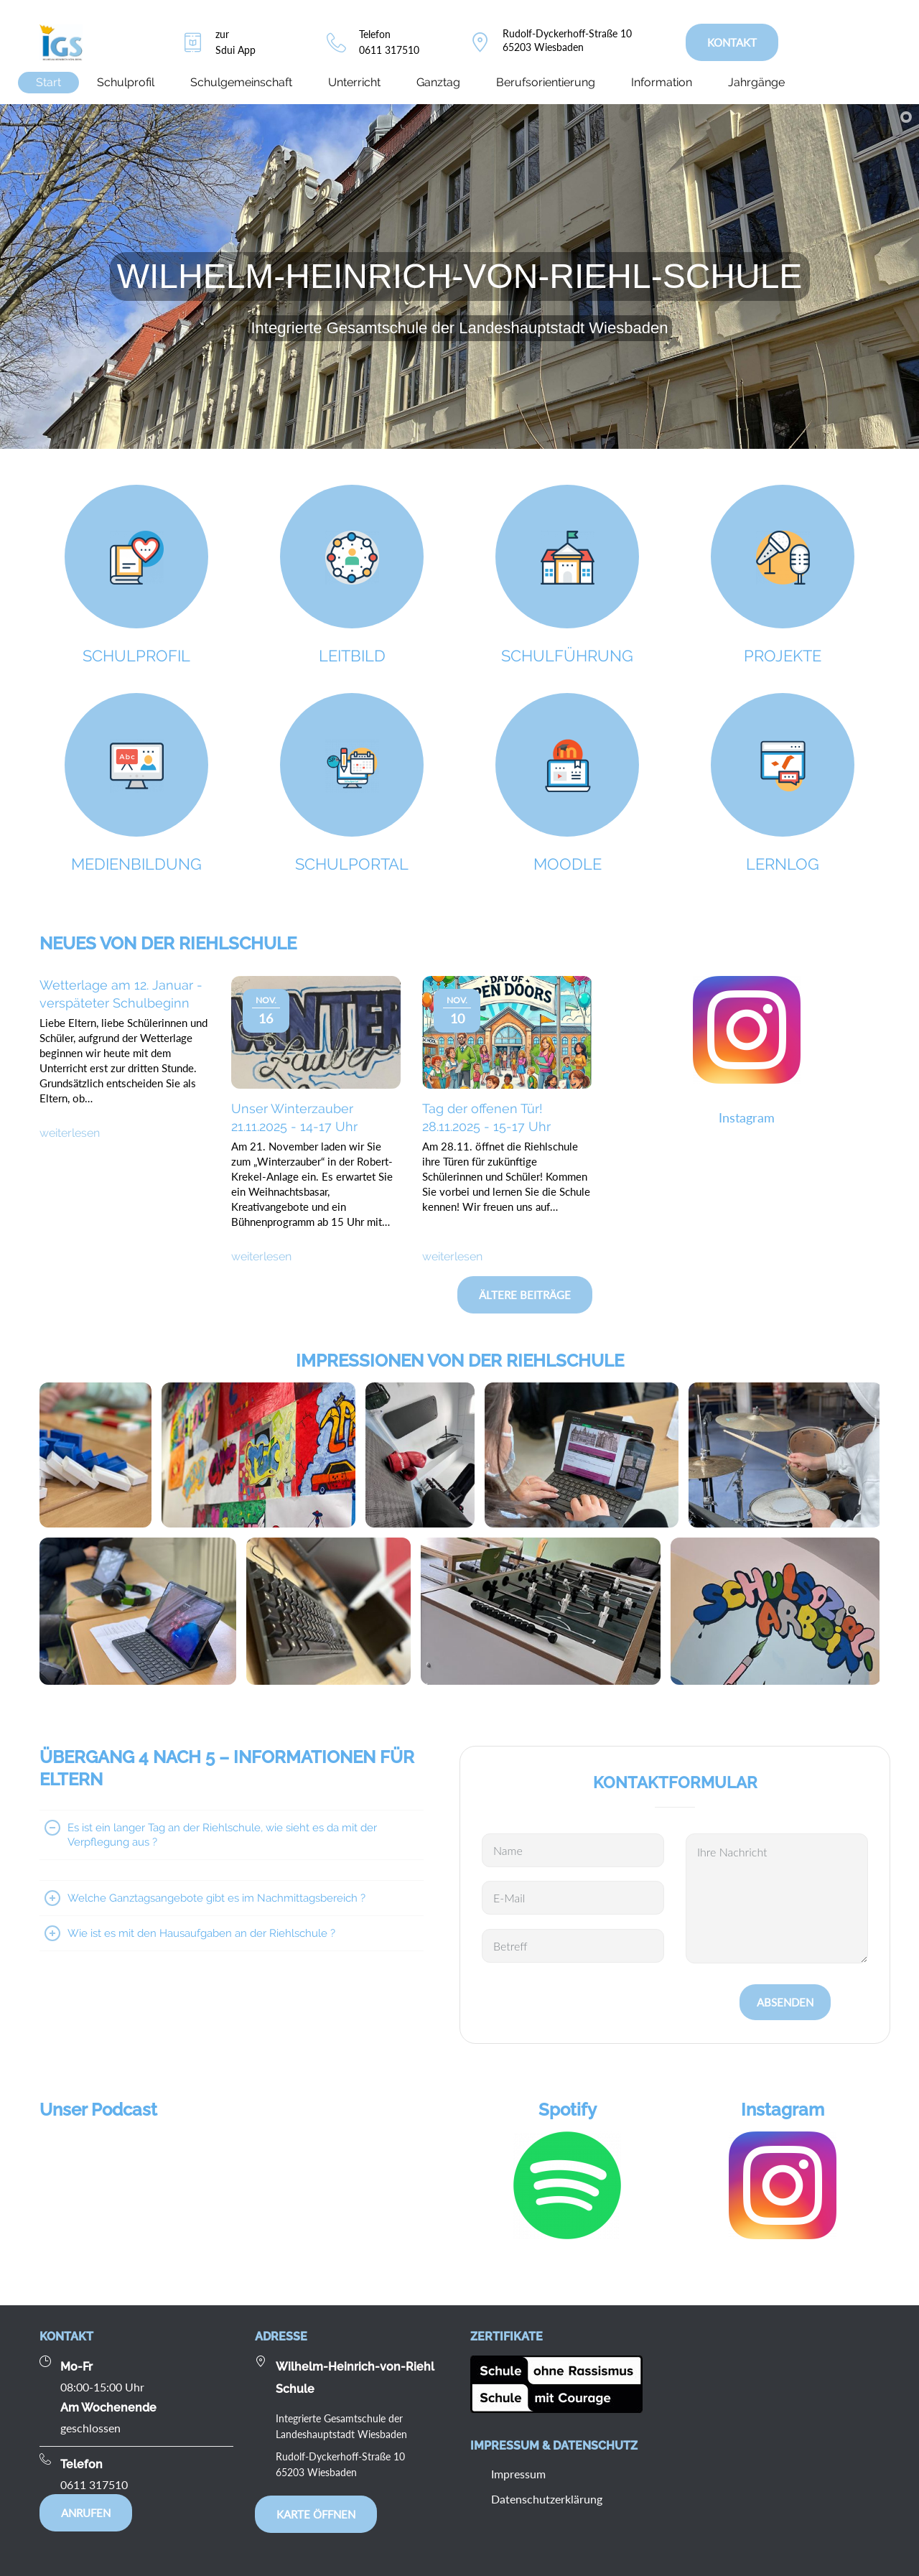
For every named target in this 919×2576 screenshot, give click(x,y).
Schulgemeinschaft (241, 82)
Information (661, 82)
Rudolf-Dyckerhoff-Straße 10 (567, 33)
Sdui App (235, 50)
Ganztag (438, 82)
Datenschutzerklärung (546, 2499)
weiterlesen (69, 1133)
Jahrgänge (756, 82)
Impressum (518, 2473)
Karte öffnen (315, 2514)
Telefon (375, 34)
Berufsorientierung (545, 82)
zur (222, 34)
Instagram (747, 1117)
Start (48, 82)
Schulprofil (125, 82)
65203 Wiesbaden (543, 47)
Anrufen (86, 2512)
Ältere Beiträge (525, 1294)
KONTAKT (732, 42)
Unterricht (354, 82)
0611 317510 (389, 50)
